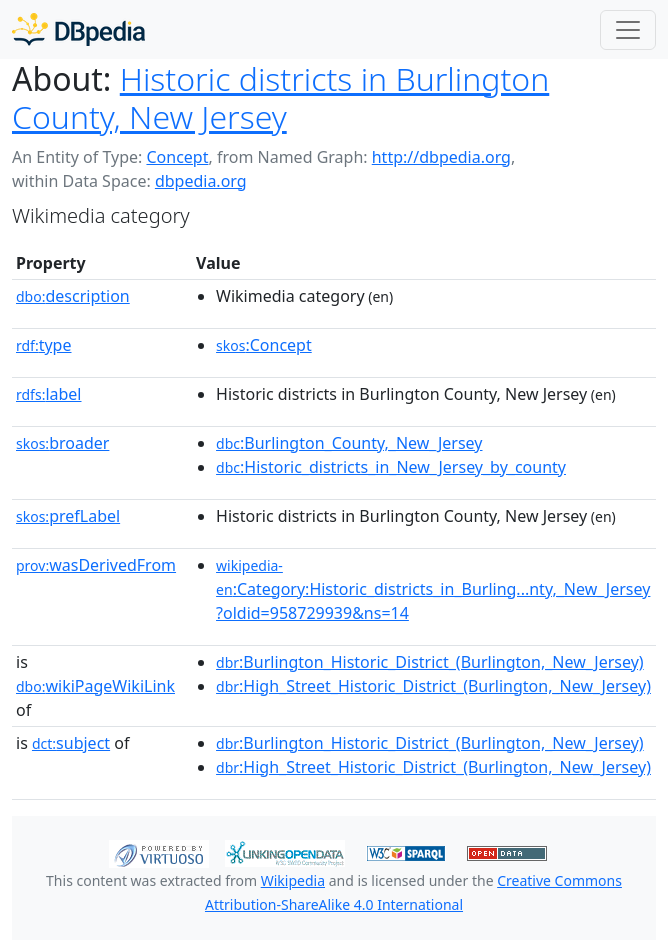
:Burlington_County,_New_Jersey (349, 443)
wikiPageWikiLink (95, 686)
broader (62, 443)
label (49, 394)
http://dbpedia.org (441, 157)
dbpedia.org (201, 181)
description (73, 296)
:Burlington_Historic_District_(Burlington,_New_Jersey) (430, 662)
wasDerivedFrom (96, 565)
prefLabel (68, 516)
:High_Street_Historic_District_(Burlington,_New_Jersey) (433, 686)
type (44, 345)
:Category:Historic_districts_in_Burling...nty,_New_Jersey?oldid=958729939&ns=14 (433, 590)
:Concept (264, 345)
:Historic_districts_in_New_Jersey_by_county (391, 467)
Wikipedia (293, 880)
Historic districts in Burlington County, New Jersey (280, 97)
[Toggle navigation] (628, 30)
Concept (177, 157)
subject (71, 743)
